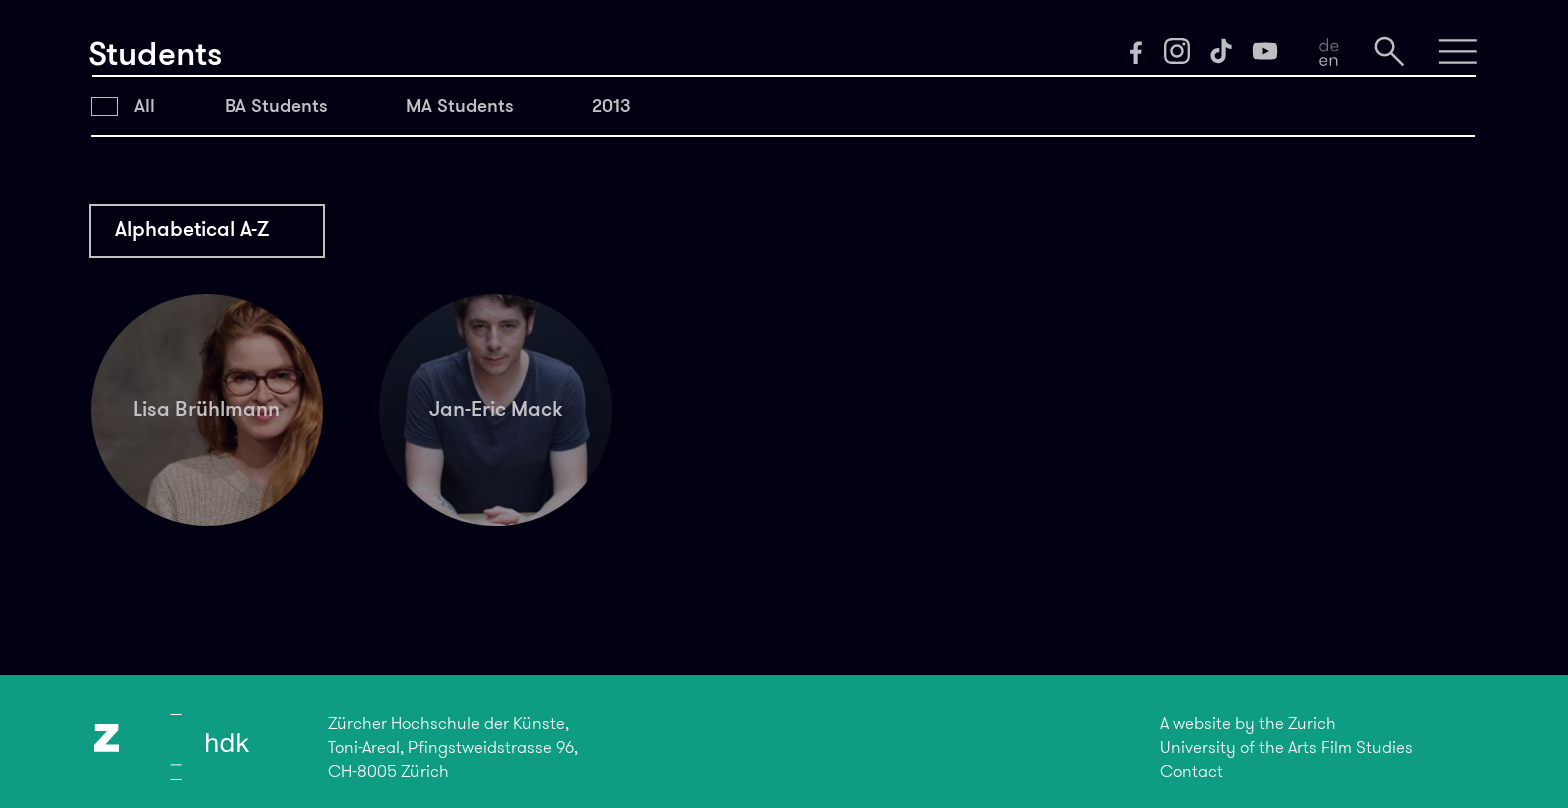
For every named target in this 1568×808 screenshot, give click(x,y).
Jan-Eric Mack (495, 409)
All (144, 105)
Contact (1191, 771)
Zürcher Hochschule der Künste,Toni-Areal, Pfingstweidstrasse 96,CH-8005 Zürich (453, 747)
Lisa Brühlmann (206, 409)
